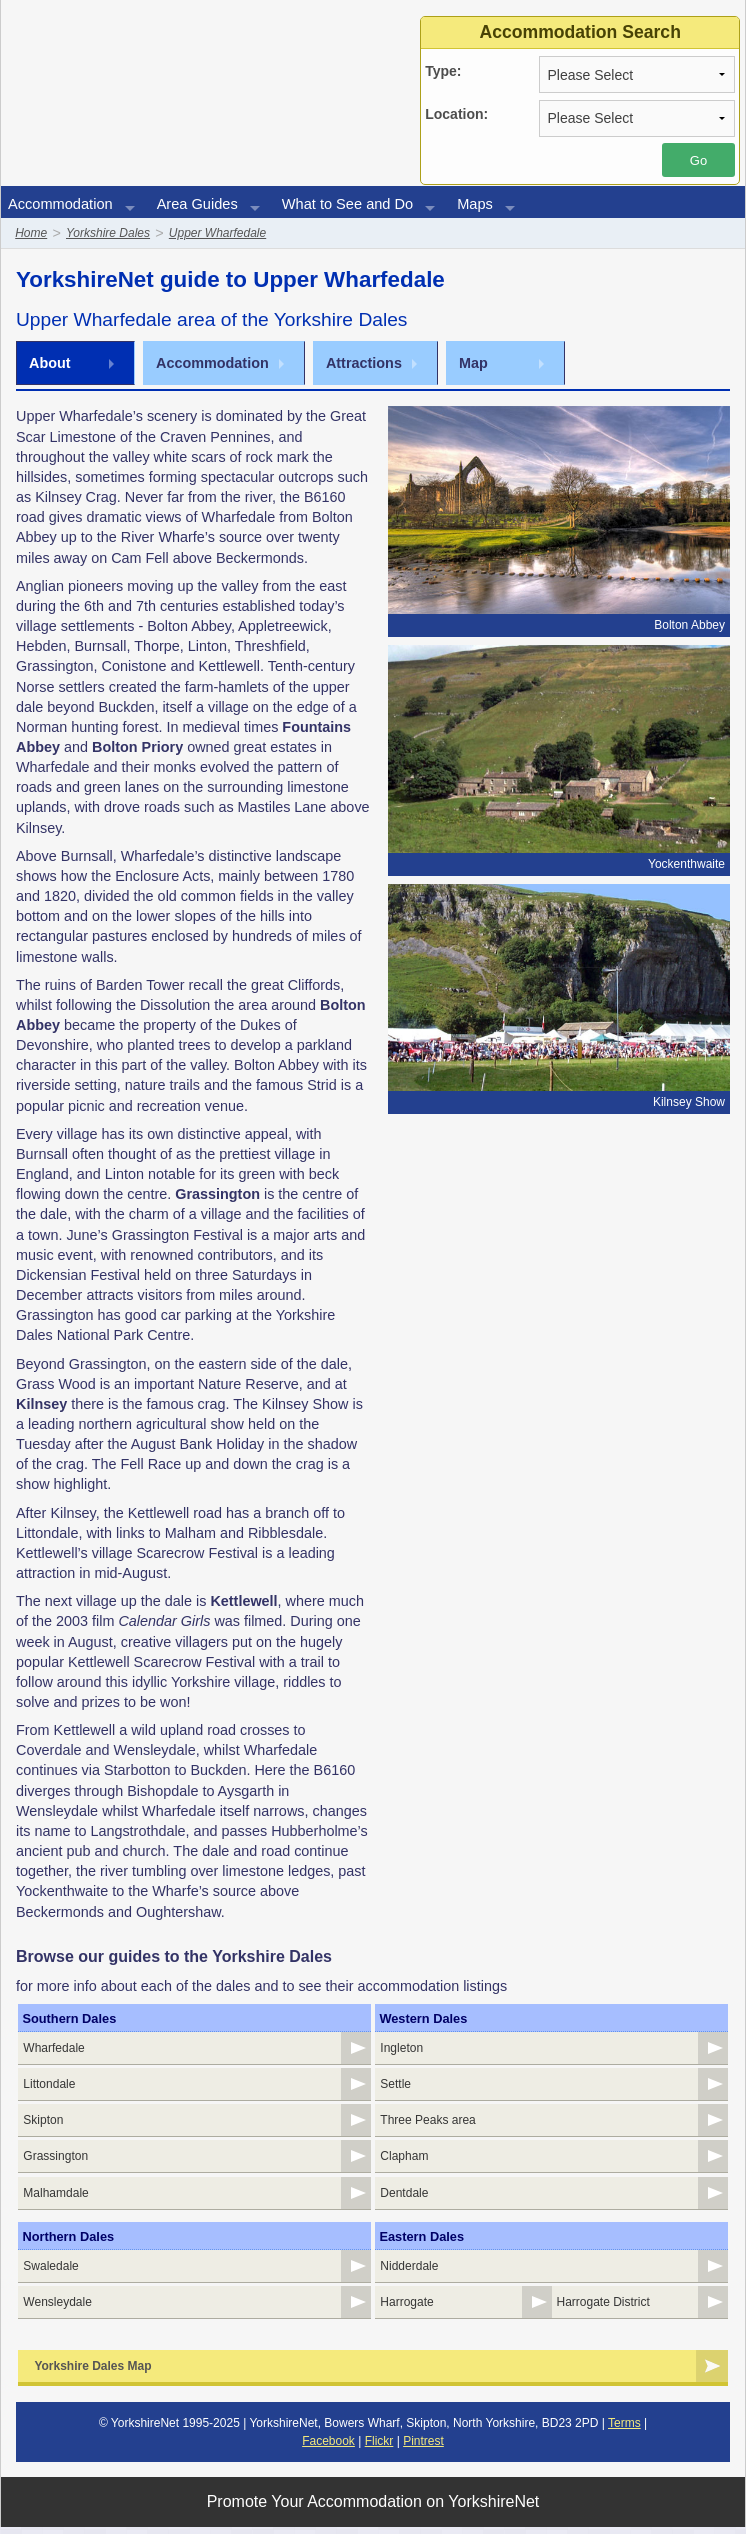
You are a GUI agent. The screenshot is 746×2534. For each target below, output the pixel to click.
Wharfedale (53, 2049)
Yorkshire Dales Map (92, 2373)
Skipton (43, 2123)
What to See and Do (347, 204)
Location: (456, 114)
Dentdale (404, 2198)
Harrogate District (603, 2309)
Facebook (328, 2448)
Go (698, 160)
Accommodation (60, 204)
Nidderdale (409, 2272)
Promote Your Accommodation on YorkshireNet (373, 2508)
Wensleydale (57, 2309)
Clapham (404, 2160)
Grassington (55, 2160)
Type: (443, 71)
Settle (395, 2086)
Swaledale (50, 2272)
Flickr (379, 2448)
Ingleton (401, 2049)
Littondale (49, 2086)
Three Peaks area (427, 2123)
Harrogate (406, 2309)
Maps (475, 204)
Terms (624, 2430)
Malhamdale (55, 2198)
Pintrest (423, 2448)
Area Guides (197, 204)
